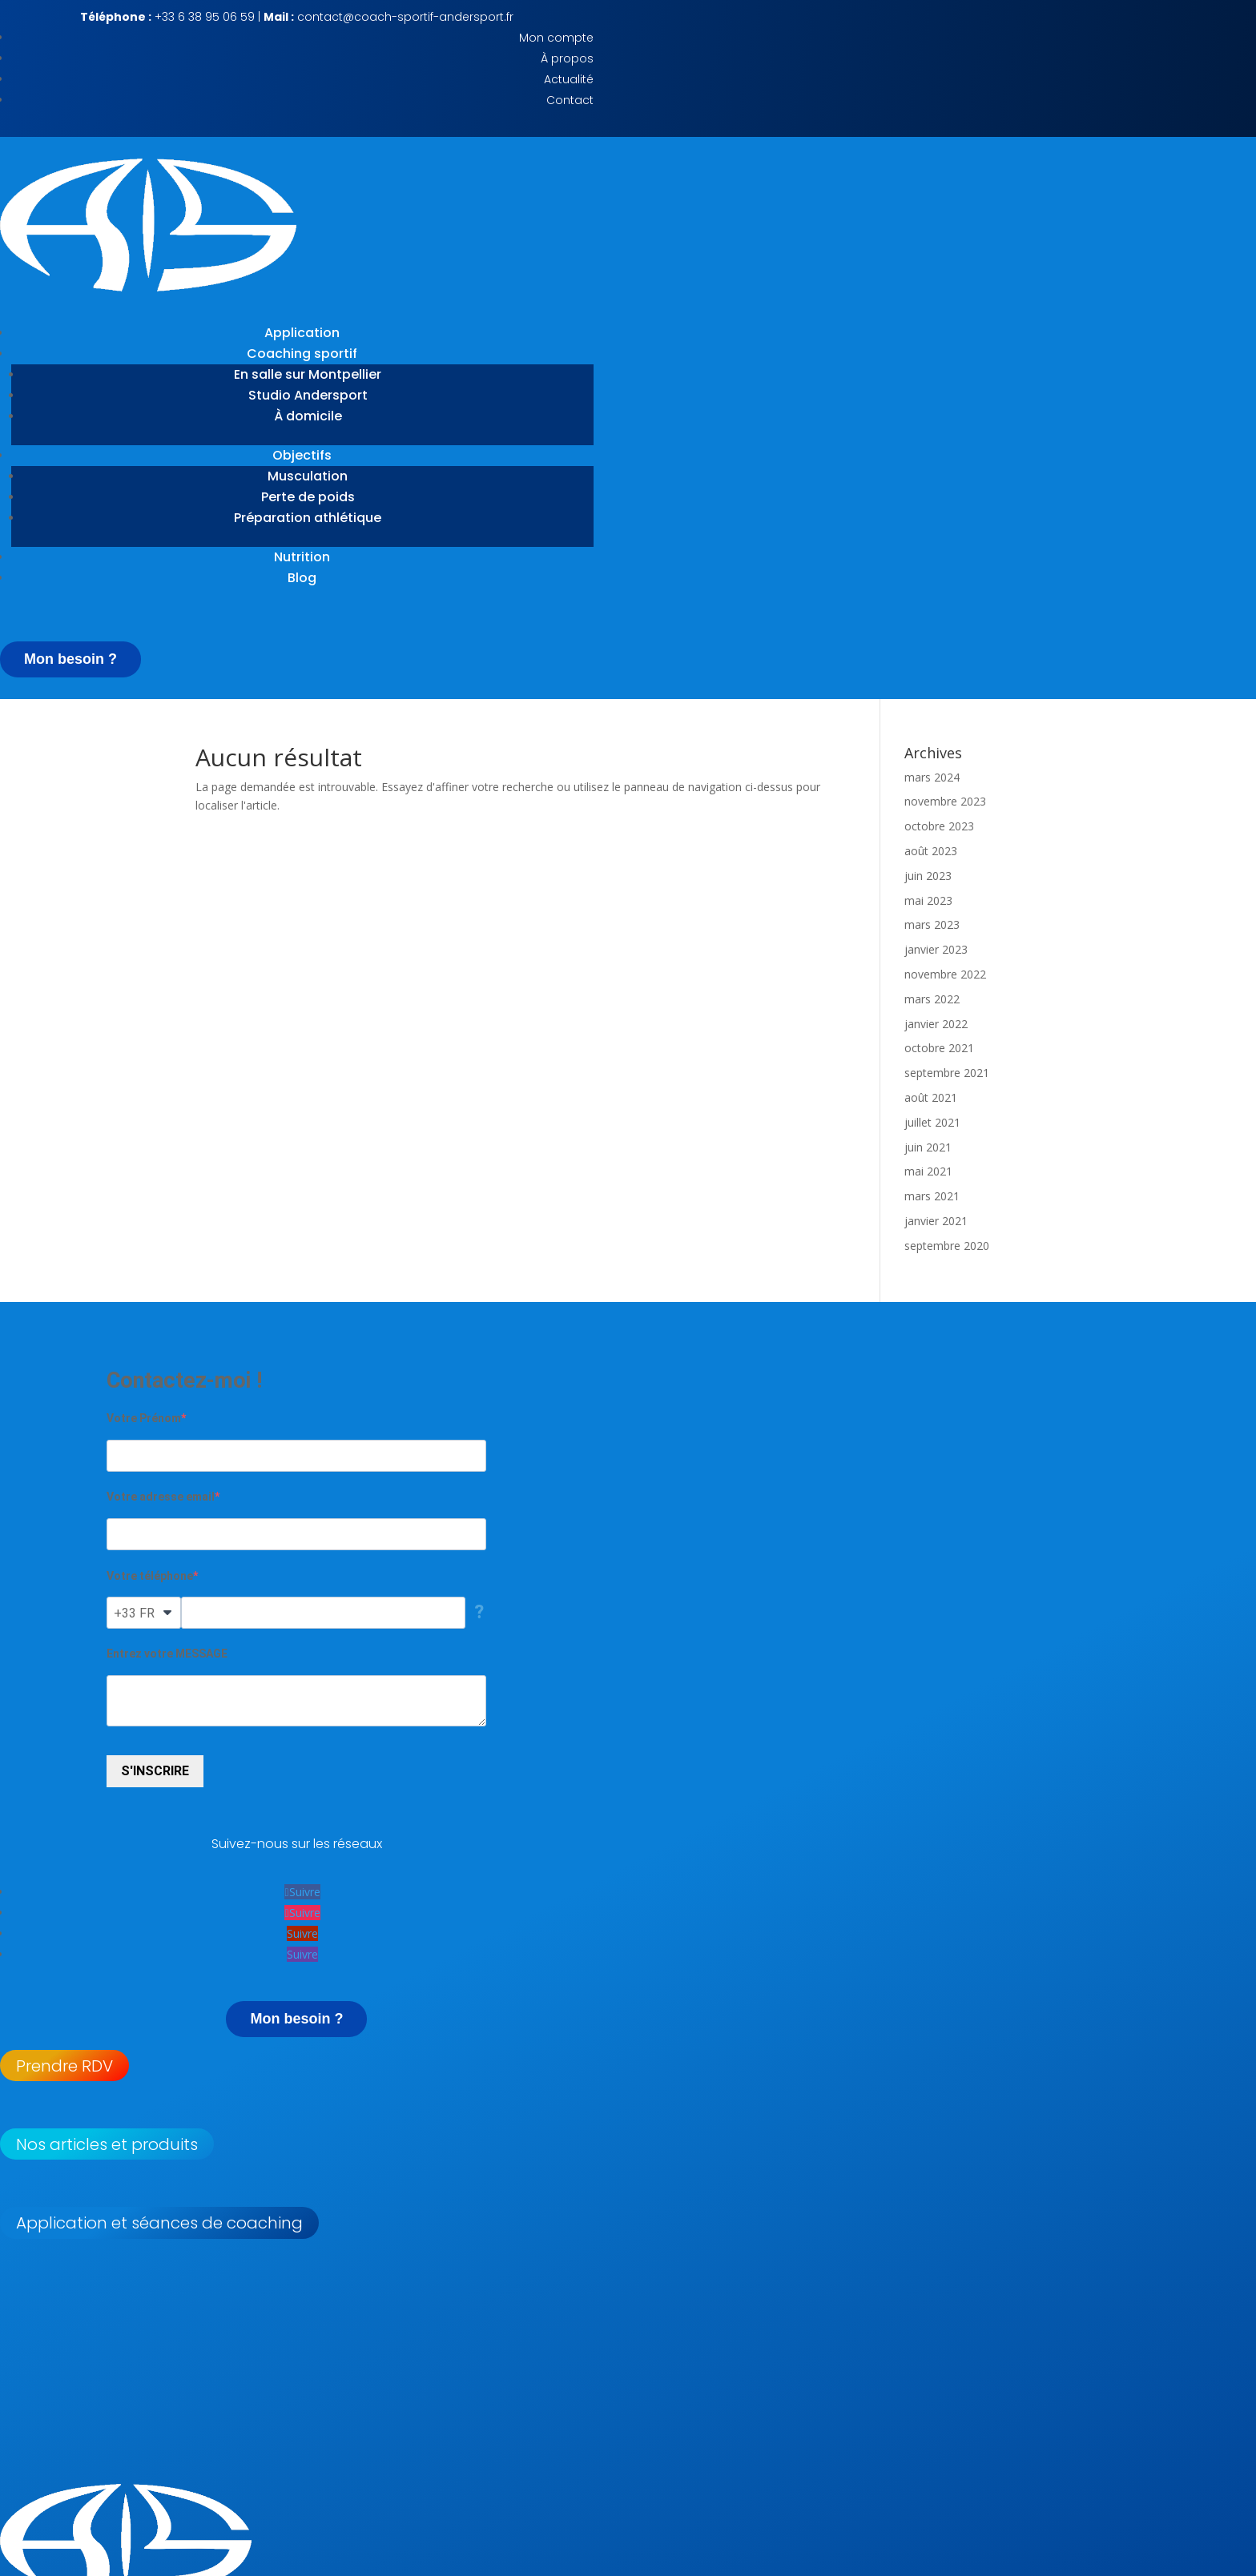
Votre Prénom (144, 1418)
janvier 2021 (936, 1220)
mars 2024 (932, 777)
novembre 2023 (945, 801)
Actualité (569, 79)
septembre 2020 (946, 1245)
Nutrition (302, 557)
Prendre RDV (64, 2066)
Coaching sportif (302, 353)
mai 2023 (928, 900)
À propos (567, 58)
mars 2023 (932, 924)
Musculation (308, 476)
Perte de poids (308, 497)
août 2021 (930, 1097)
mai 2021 (928, 1171)
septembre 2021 (946, 1072)
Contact (570, 100)
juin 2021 (928, 1147)
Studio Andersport (308, 395)
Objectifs (302, 455)
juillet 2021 (932, 1122)
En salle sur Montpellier (307, 374)
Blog (302, 578)
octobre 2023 (939, 826)
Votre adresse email (161, 1496)
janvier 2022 (936, 1023)
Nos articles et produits (107, 2144)
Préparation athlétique (307, 517)
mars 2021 (932, 1196)
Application (302, 333)
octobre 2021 (939, 1047)
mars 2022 (932, 999)
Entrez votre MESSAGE (167, 1653)
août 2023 (930, 850)
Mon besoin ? (70, 659)
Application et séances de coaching (159, 2223)
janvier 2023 (936, 949)
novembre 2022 (945, 974)
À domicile (308, 416)
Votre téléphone (150, 1575)
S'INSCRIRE (155, 1770)
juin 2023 (928, 875)
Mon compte (556, 38)
